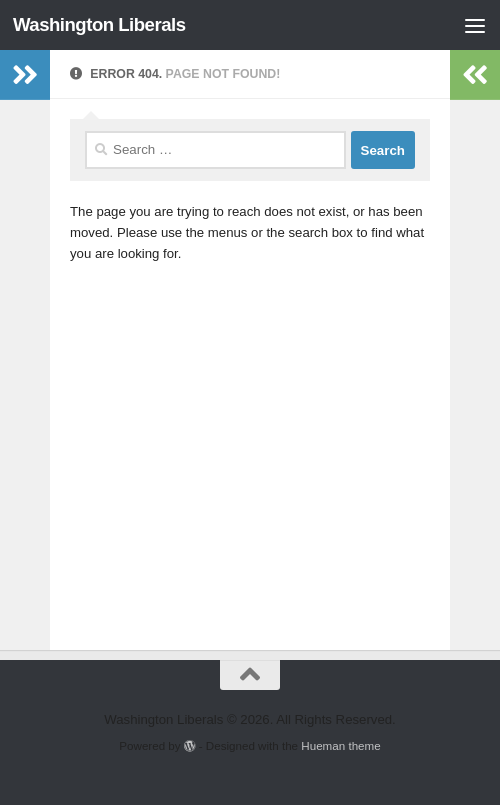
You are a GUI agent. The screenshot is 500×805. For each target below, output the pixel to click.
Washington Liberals (99, 24)
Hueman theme (340, 745)
